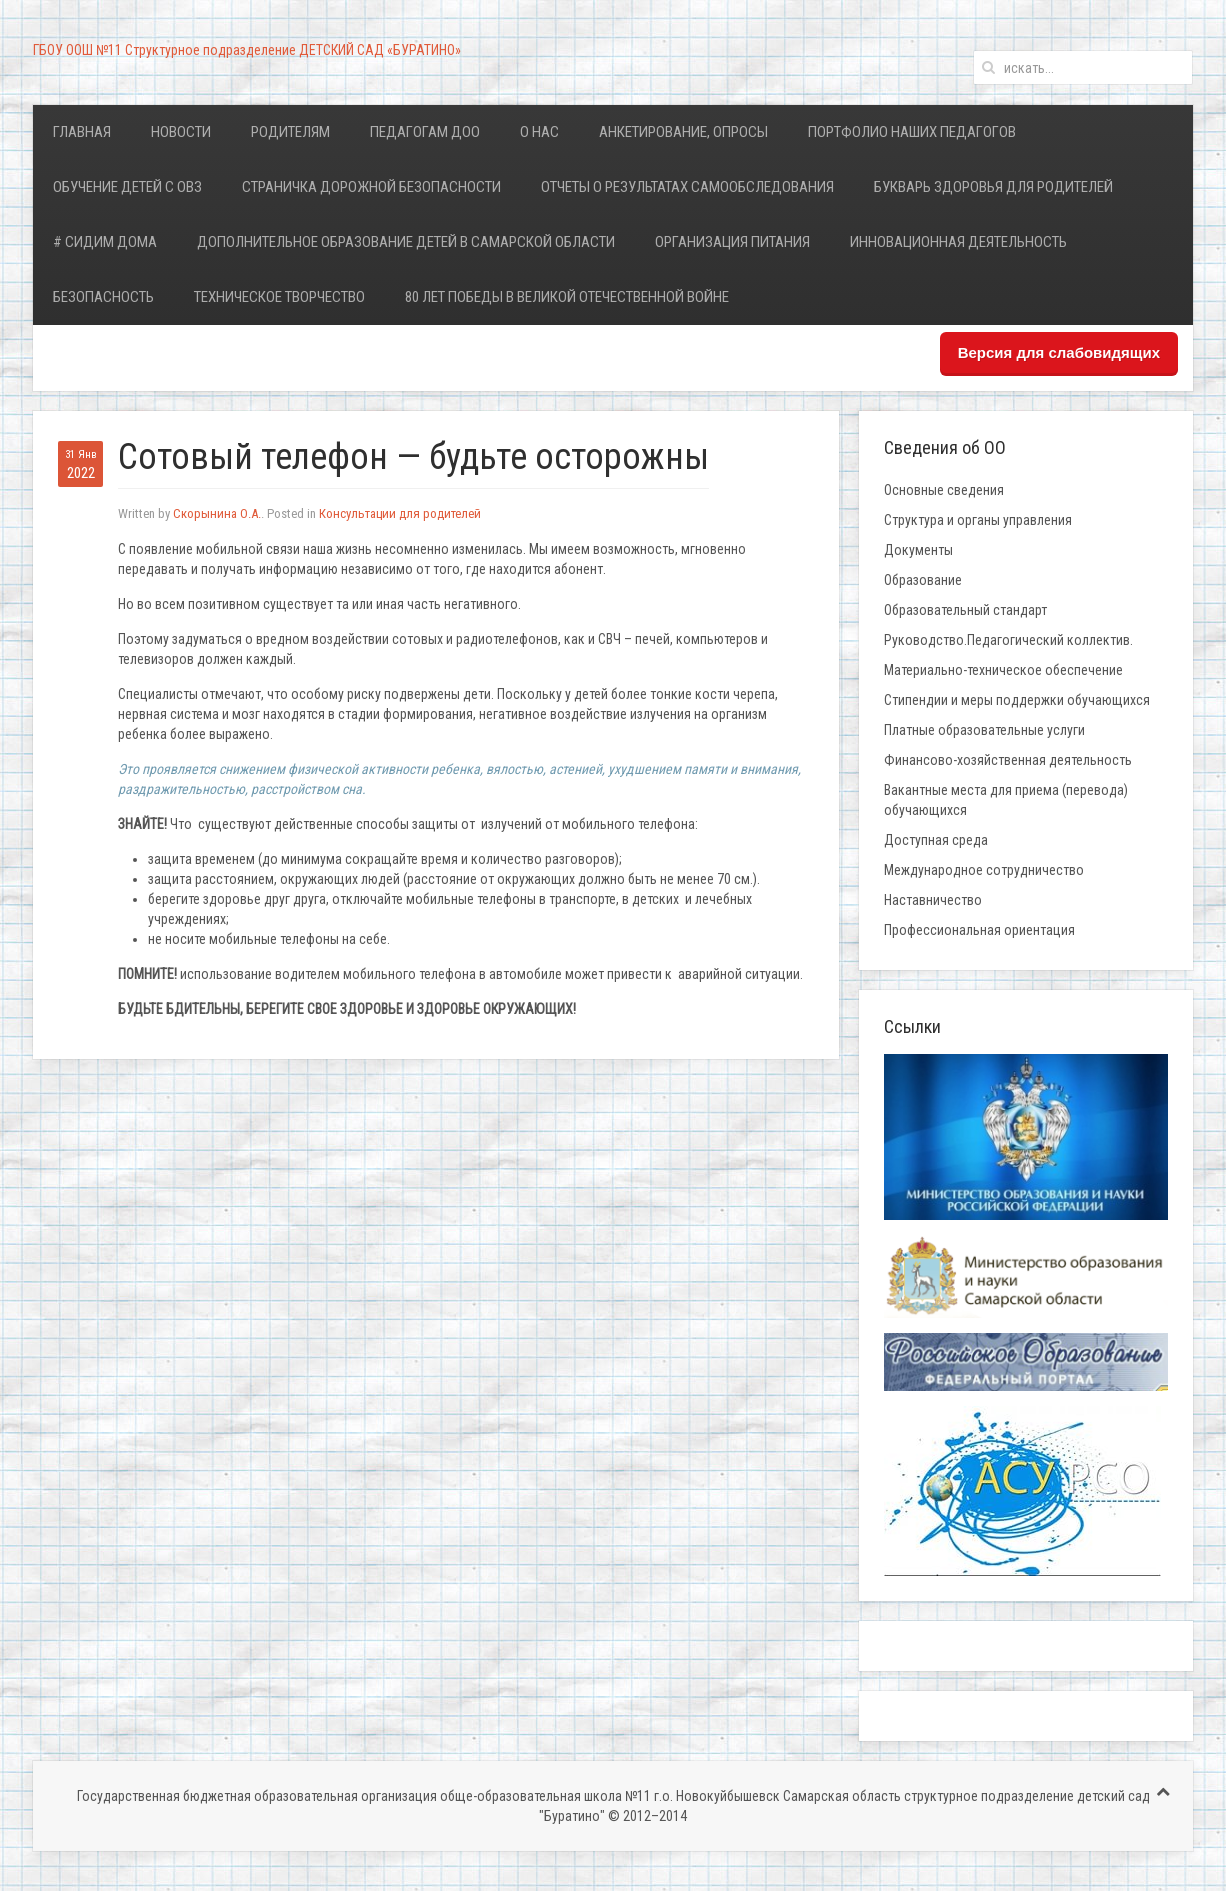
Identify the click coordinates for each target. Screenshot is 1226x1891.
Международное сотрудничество (984, 870)
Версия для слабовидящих (1059, 352)
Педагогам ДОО (425, 132)
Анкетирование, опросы (683, 132)
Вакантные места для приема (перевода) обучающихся (1006, 800)
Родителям (290, 132)
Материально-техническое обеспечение (1003, 670)
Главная (82, 132)
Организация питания (732, 242)
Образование (923, 580)
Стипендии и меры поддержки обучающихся (1017, 700)
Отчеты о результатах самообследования (687, 187)
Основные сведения (944, 490)
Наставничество (933, 900)
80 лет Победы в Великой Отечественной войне (567, 297)
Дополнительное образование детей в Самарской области (406, 242)
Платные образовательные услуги (984, 730)
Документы (918, 550)
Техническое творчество (279, 297)
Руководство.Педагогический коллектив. (1008, 640)
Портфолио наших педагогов (912, 132)
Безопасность (103, 297)
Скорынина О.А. (217, 513)
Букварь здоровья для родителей (993, 187)
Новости (181, 132)
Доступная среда (936, 840)
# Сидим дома (105, 242)
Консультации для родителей (400, 513)
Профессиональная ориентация (979, 930)
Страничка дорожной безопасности (371, 187)
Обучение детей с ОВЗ (127, 187)
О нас (539, 132)
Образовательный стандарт (965, 610)
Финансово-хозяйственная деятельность (1008, 760)
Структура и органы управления (978, 520)
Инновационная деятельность (958, 242)
